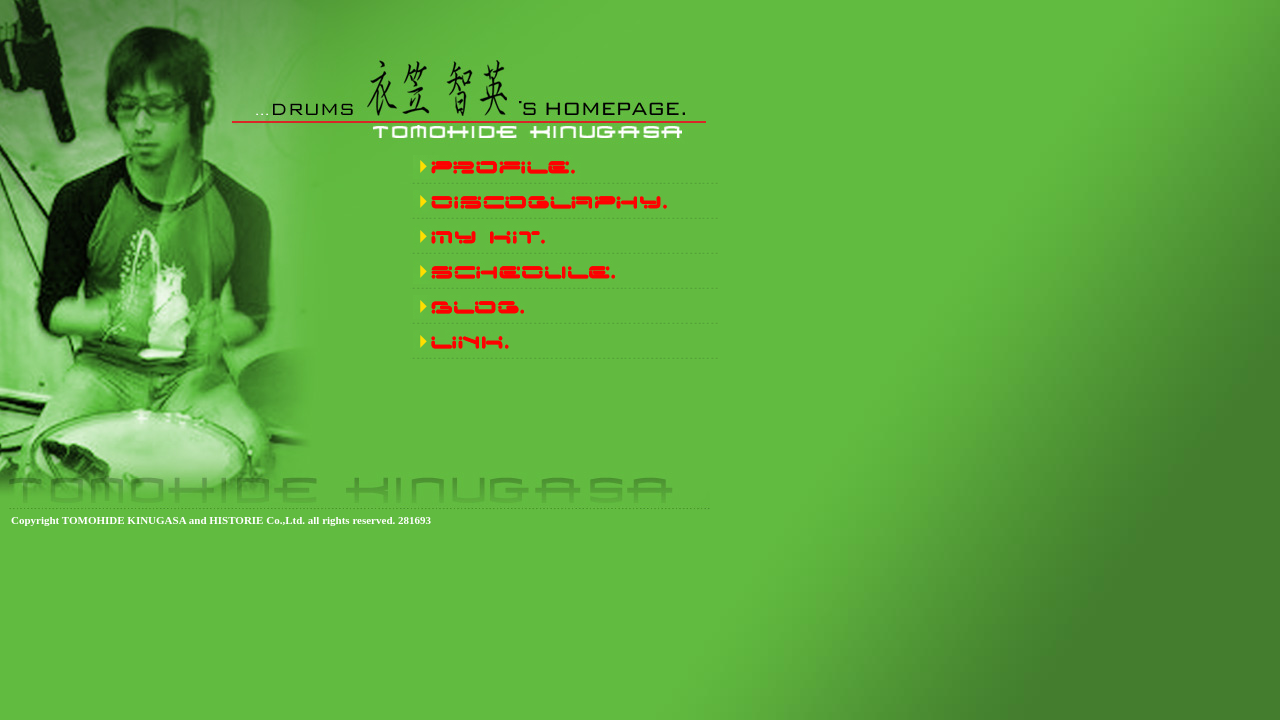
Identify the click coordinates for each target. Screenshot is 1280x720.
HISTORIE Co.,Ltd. (257, 520)
